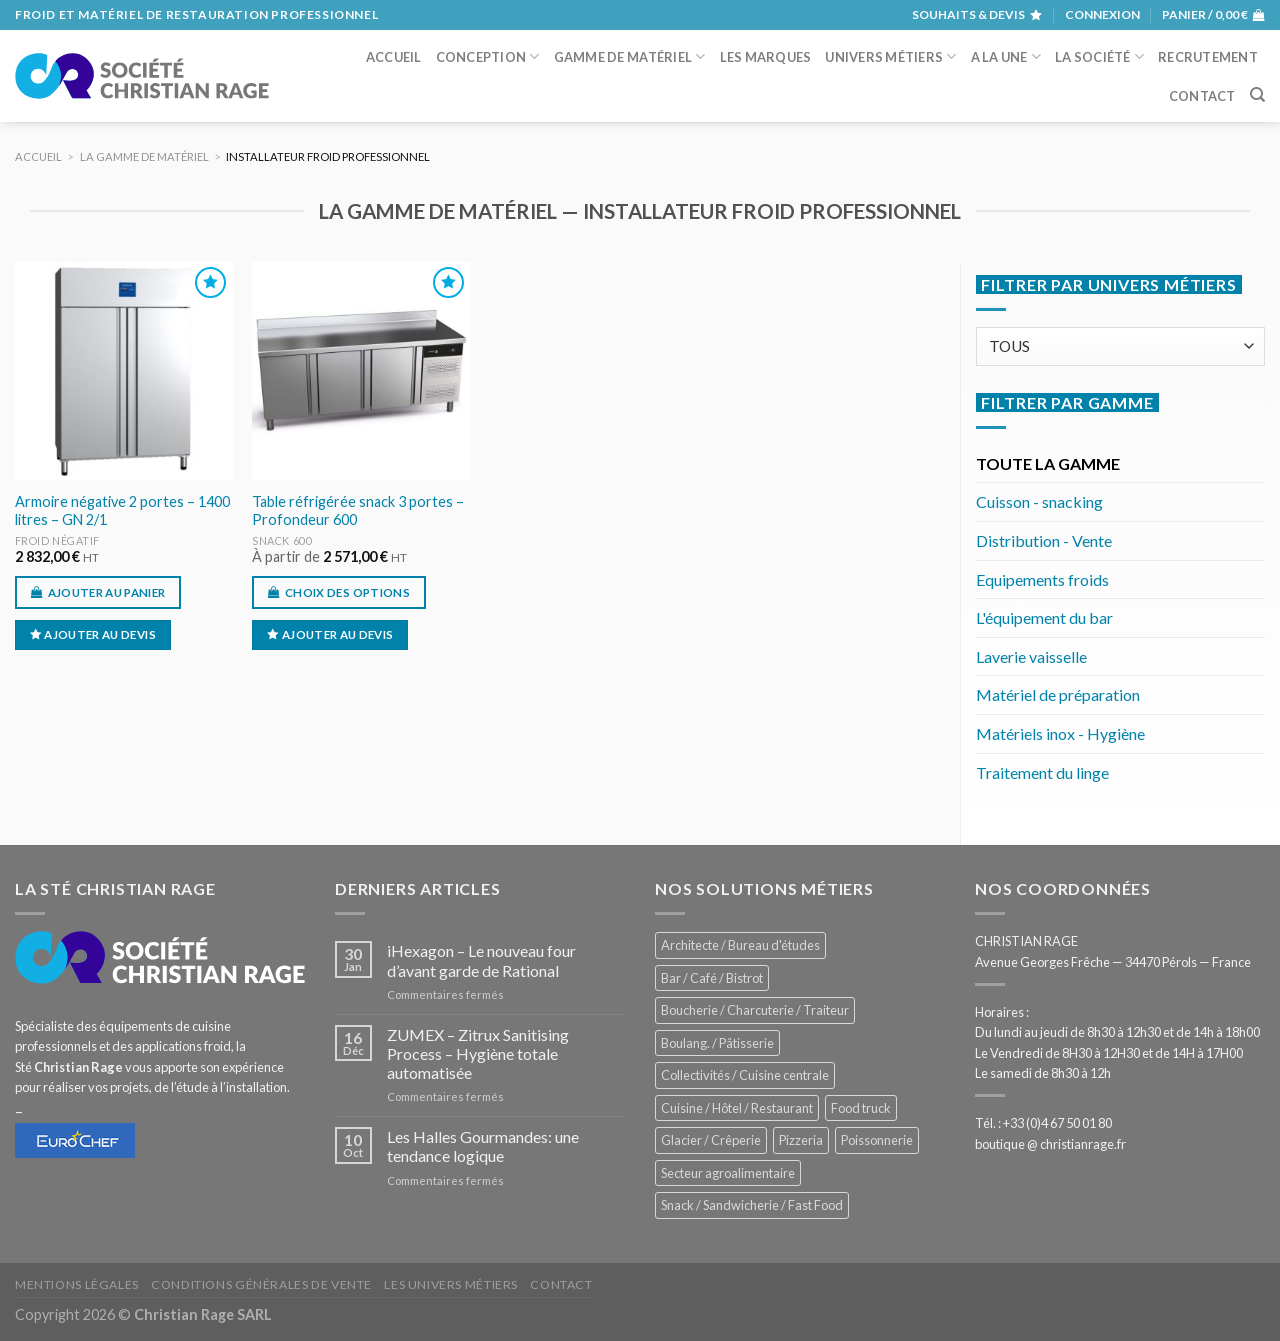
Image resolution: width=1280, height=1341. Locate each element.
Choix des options (347, 592)
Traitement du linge (1042, 772)
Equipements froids (1042, 579)
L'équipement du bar (1044, 617)
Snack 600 (282, 540)
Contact (1202, 96)
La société (1099, 56)
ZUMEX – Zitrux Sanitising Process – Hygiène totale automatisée (478, 1053)
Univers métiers (890, 56)
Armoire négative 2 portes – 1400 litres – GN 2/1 (122, 511)
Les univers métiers (451, 1284)
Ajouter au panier (107, 592)
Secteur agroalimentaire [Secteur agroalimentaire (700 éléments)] (728, 1173)
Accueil (394, 57)
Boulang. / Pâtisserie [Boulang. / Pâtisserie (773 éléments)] (717, 1043)
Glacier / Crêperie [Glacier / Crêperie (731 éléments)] (711, 1140)
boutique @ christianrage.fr (1050, 1144)
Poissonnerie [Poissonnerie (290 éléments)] (877, 1140)
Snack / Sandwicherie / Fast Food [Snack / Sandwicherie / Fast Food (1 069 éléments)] (752, 1205)
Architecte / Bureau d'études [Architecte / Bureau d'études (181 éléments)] (740, 945)
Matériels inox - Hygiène (1060, 733)
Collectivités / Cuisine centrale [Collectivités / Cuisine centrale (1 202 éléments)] (745, 1075)
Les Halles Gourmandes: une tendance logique (483, 1146)
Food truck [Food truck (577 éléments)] (861, 1108)
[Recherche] (1257, 95)
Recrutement (1208, 57)
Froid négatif (57, 540)
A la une (1006, 56)
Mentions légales (77, 1284)
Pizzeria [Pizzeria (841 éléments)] (801, 1140)
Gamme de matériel (630, 56)
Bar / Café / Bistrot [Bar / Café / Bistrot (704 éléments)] (712, 978)
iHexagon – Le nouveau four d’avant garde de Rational (481, 960)
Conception (488, 56)
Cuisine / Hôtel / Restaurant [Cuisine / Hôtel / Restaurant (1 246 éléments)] (737, 1108)
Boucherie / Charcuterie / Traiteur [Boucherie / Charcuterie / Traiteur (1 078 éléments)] (755, 1010)
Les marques (766, 57)
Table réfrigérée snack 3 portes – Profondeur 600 (358, 511)
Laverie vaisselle (1031, 656)
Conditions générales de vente (261, 1284)
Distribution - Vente (1044, 540)
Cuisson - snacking (1039, 501)
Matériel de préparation (1058, 694)
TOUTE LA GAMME (1048, 463)
